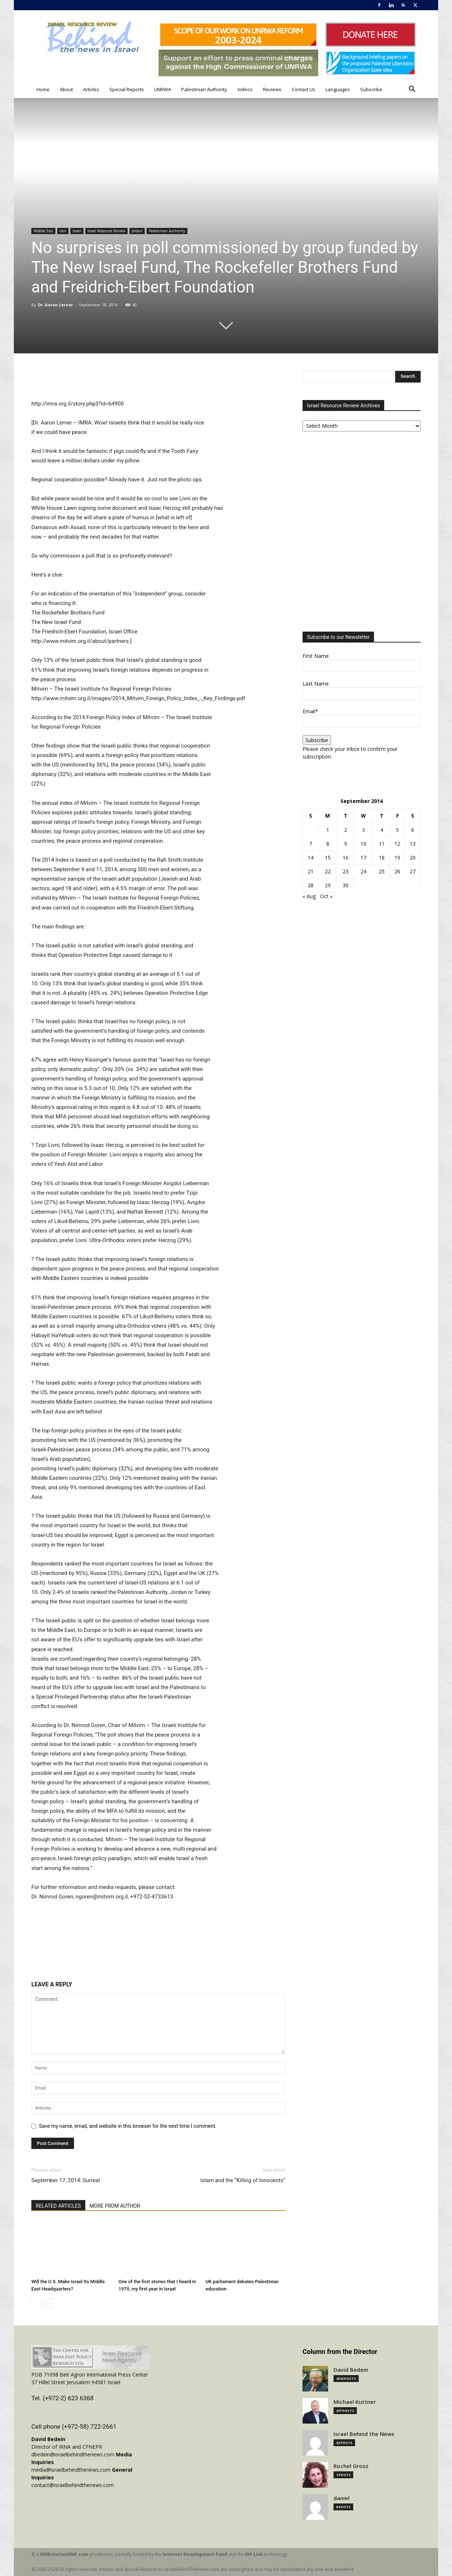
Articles (91, 89)
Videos (245, 89)
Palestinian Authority (204, 89)
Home (43, 89)
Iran (62, 230)
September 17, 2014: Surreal (65, 2180)
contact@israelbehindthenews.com (72, 2485)
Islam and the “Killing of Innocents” (242, 2180)
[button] (412, 89)
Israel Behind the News (364, 2433)
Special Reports (126, 89)
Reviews (272, 89)
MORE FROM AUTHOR (115, 2206)
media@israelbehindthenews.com (70, 2469)
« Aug (309, 896)
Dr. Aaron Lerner (56, 304)
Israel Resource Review (106, 230)
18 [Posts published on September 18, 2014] (382, 857)
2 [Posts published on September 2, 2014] (345, 829)
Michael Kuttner (355, 2401)
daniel (342, 2498)
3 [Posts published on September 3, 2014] (363, 829)
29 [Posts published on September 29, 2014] (328, 885)
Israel (77, 230)
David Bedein (351, 2369)
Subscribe (371, 89)
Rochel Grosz (351, 2466)
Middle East (43, 230)
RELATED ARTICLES (58, 2206)
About (66, 89)
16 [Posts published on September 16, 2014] (345, 857)
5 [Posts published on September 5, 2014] (397, 829)
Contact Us (303, 89)
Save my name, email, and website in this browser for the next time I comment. (128, 2126)
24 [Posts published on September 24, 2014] (363, 871)
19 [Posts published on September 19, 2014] (397, 857)
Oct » (326, 896)
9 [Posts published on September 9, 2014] (345, 843)
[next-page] (47, 2303)
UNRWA (162, 89)
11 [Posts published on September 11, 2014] (382, 843)
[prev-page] (35, 2303)
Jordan (137, 230)
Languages (338, 89)
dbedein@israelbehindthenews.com (72, 2454)
